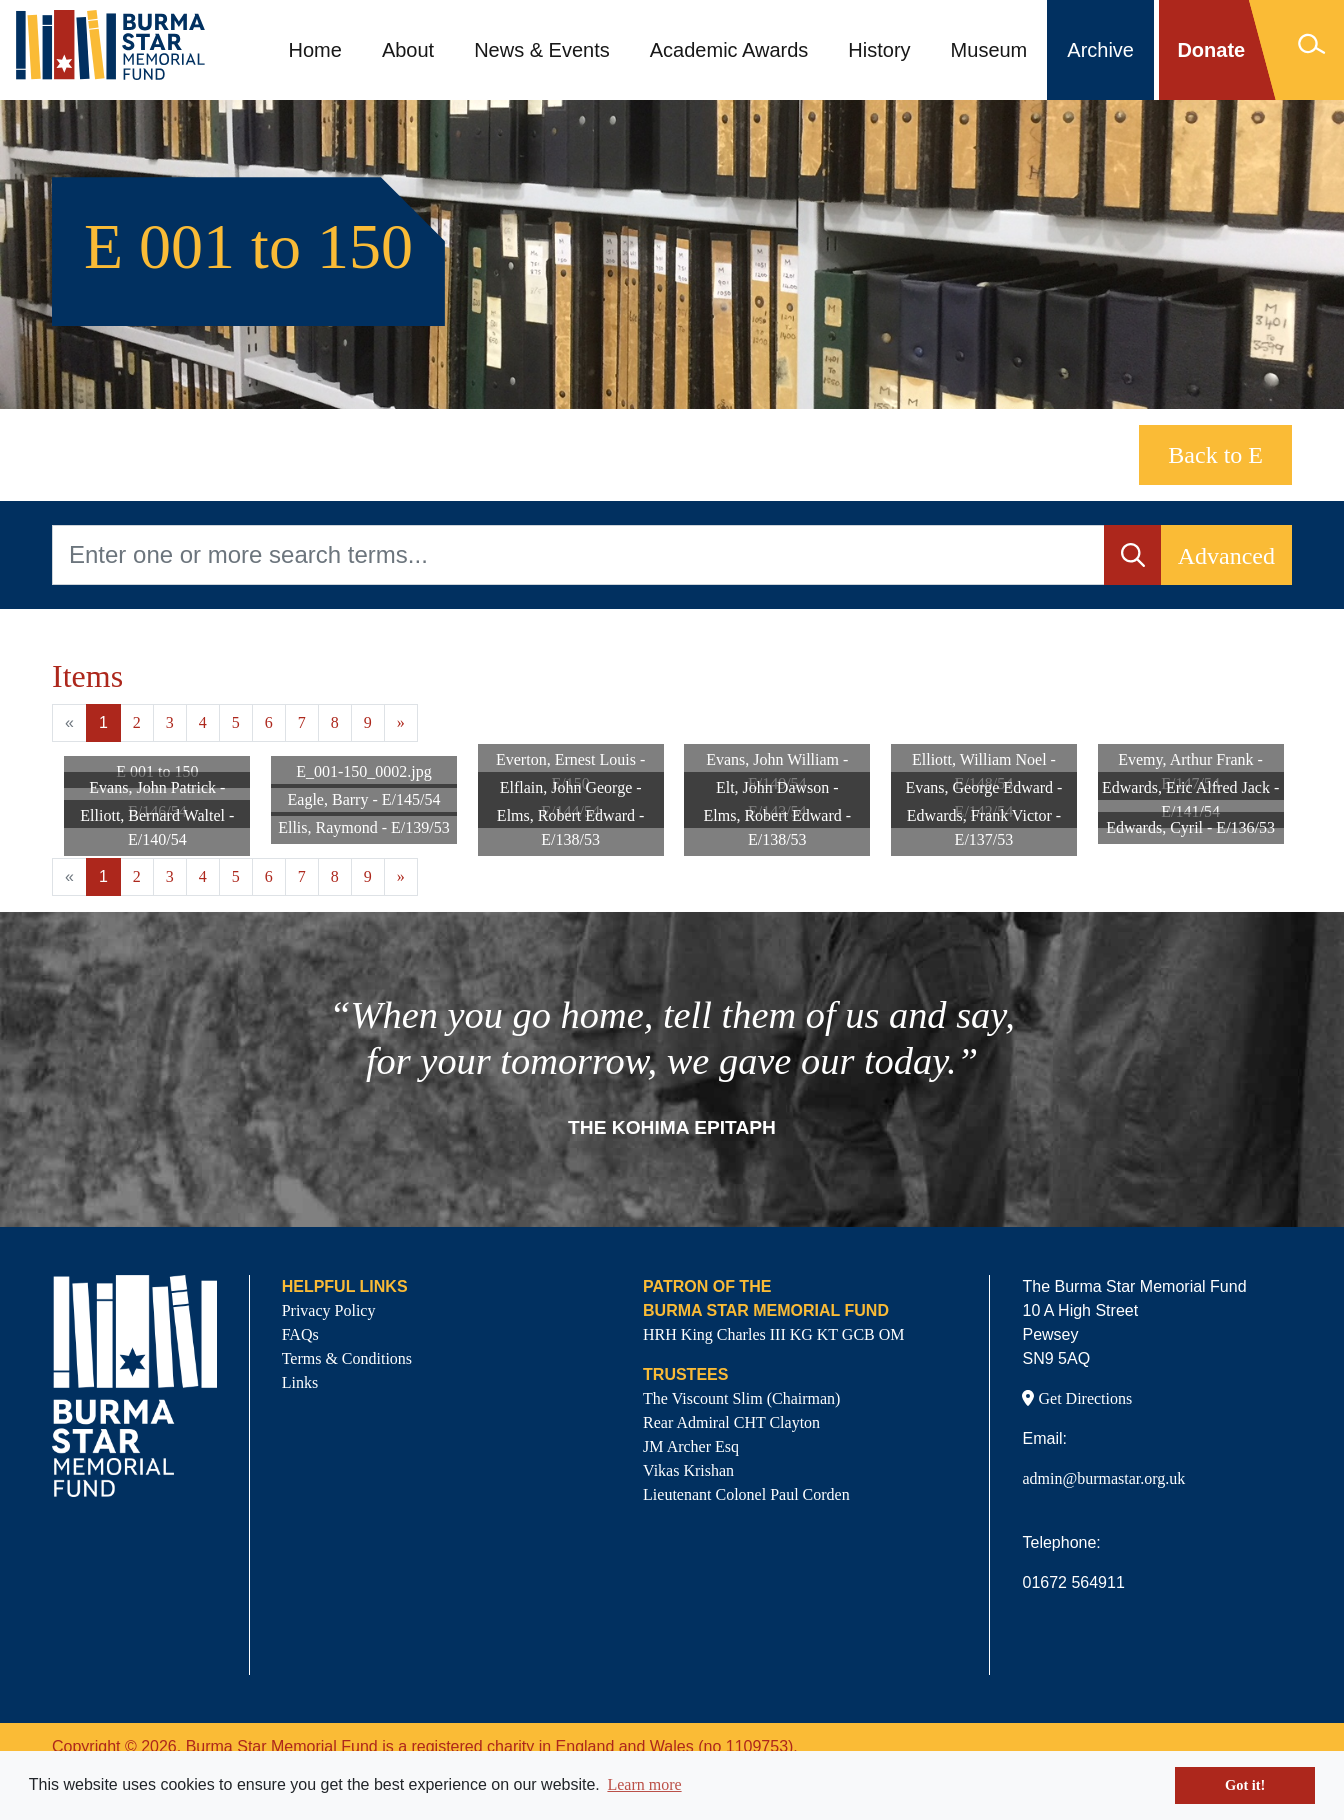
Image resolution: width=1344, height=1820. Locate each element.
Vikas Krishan (688, 1470)
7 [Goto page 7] (302, 722)
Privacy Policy (329, 1310)
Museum (989, 50)
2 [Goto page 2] (137, 722)
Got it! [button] (1245, 1785)
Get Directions (1077, 1398)
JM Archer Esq (691, 1446)
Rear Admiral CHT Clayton (731, 1422)
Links (300, 1382)
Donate (1211, 50)
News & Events (542, 50)
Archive (1100, 50)
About (408, 50)
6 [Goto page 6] (269, 722)
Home (315, 50)
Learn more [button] (644, 1784)
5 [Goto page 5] (236, 722)
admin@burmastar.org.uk (1103, 1478)
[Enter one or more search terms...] (578, 555)
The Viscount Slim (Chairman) (741, 1398)
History (879, 50)
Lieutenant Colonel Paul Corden (746, 1494)
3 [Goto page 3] (170, 722)
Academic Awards (729, 50)
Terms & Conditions (347, 1358)
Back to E (1215, 455)
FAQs (300, 1334)
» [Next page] (401, 722)
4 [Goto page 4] (203, 722)
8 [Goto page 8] (335, 722)
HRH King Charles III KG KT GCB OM (773, 1334)
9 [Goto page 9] (368, 722)
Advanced (1226, 556)
